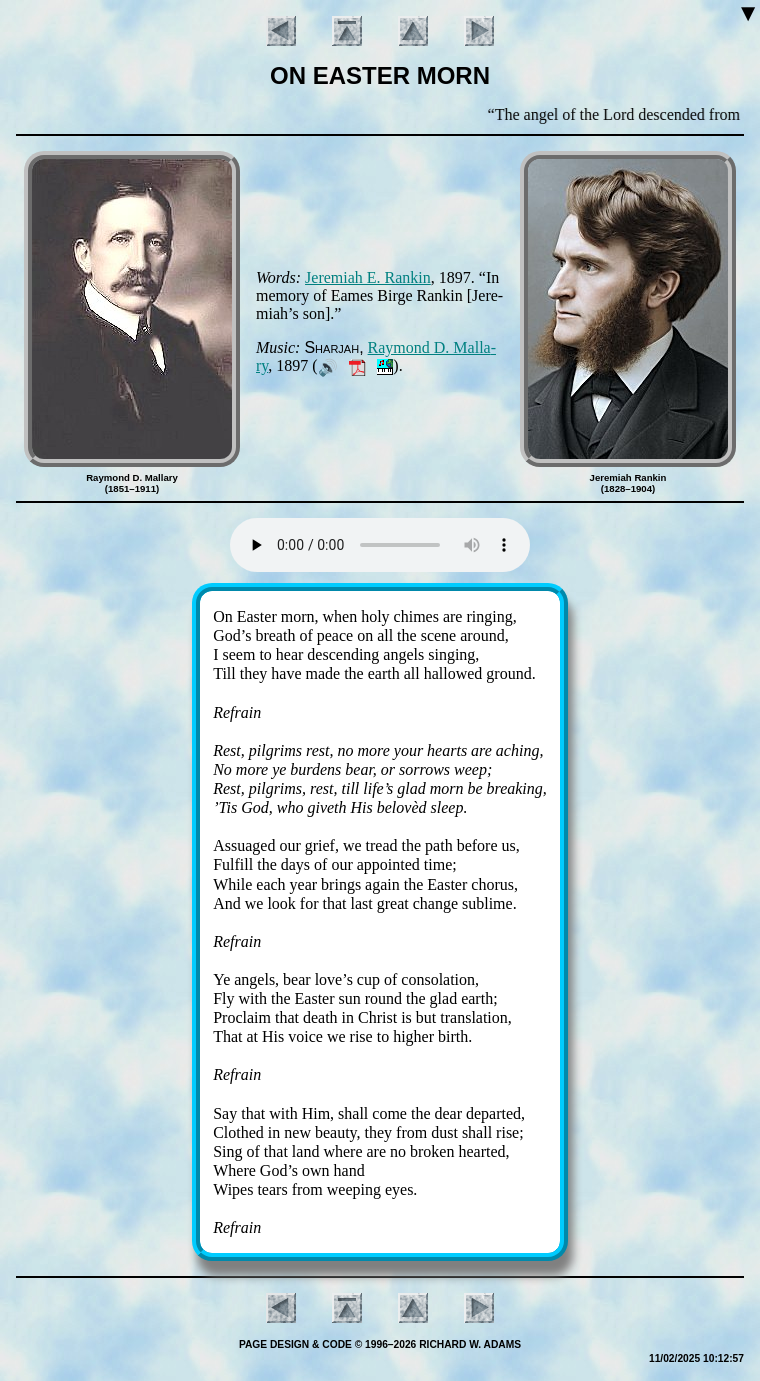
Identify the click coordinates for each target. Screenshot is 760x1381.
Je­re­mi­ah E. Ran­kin (368, 277)
